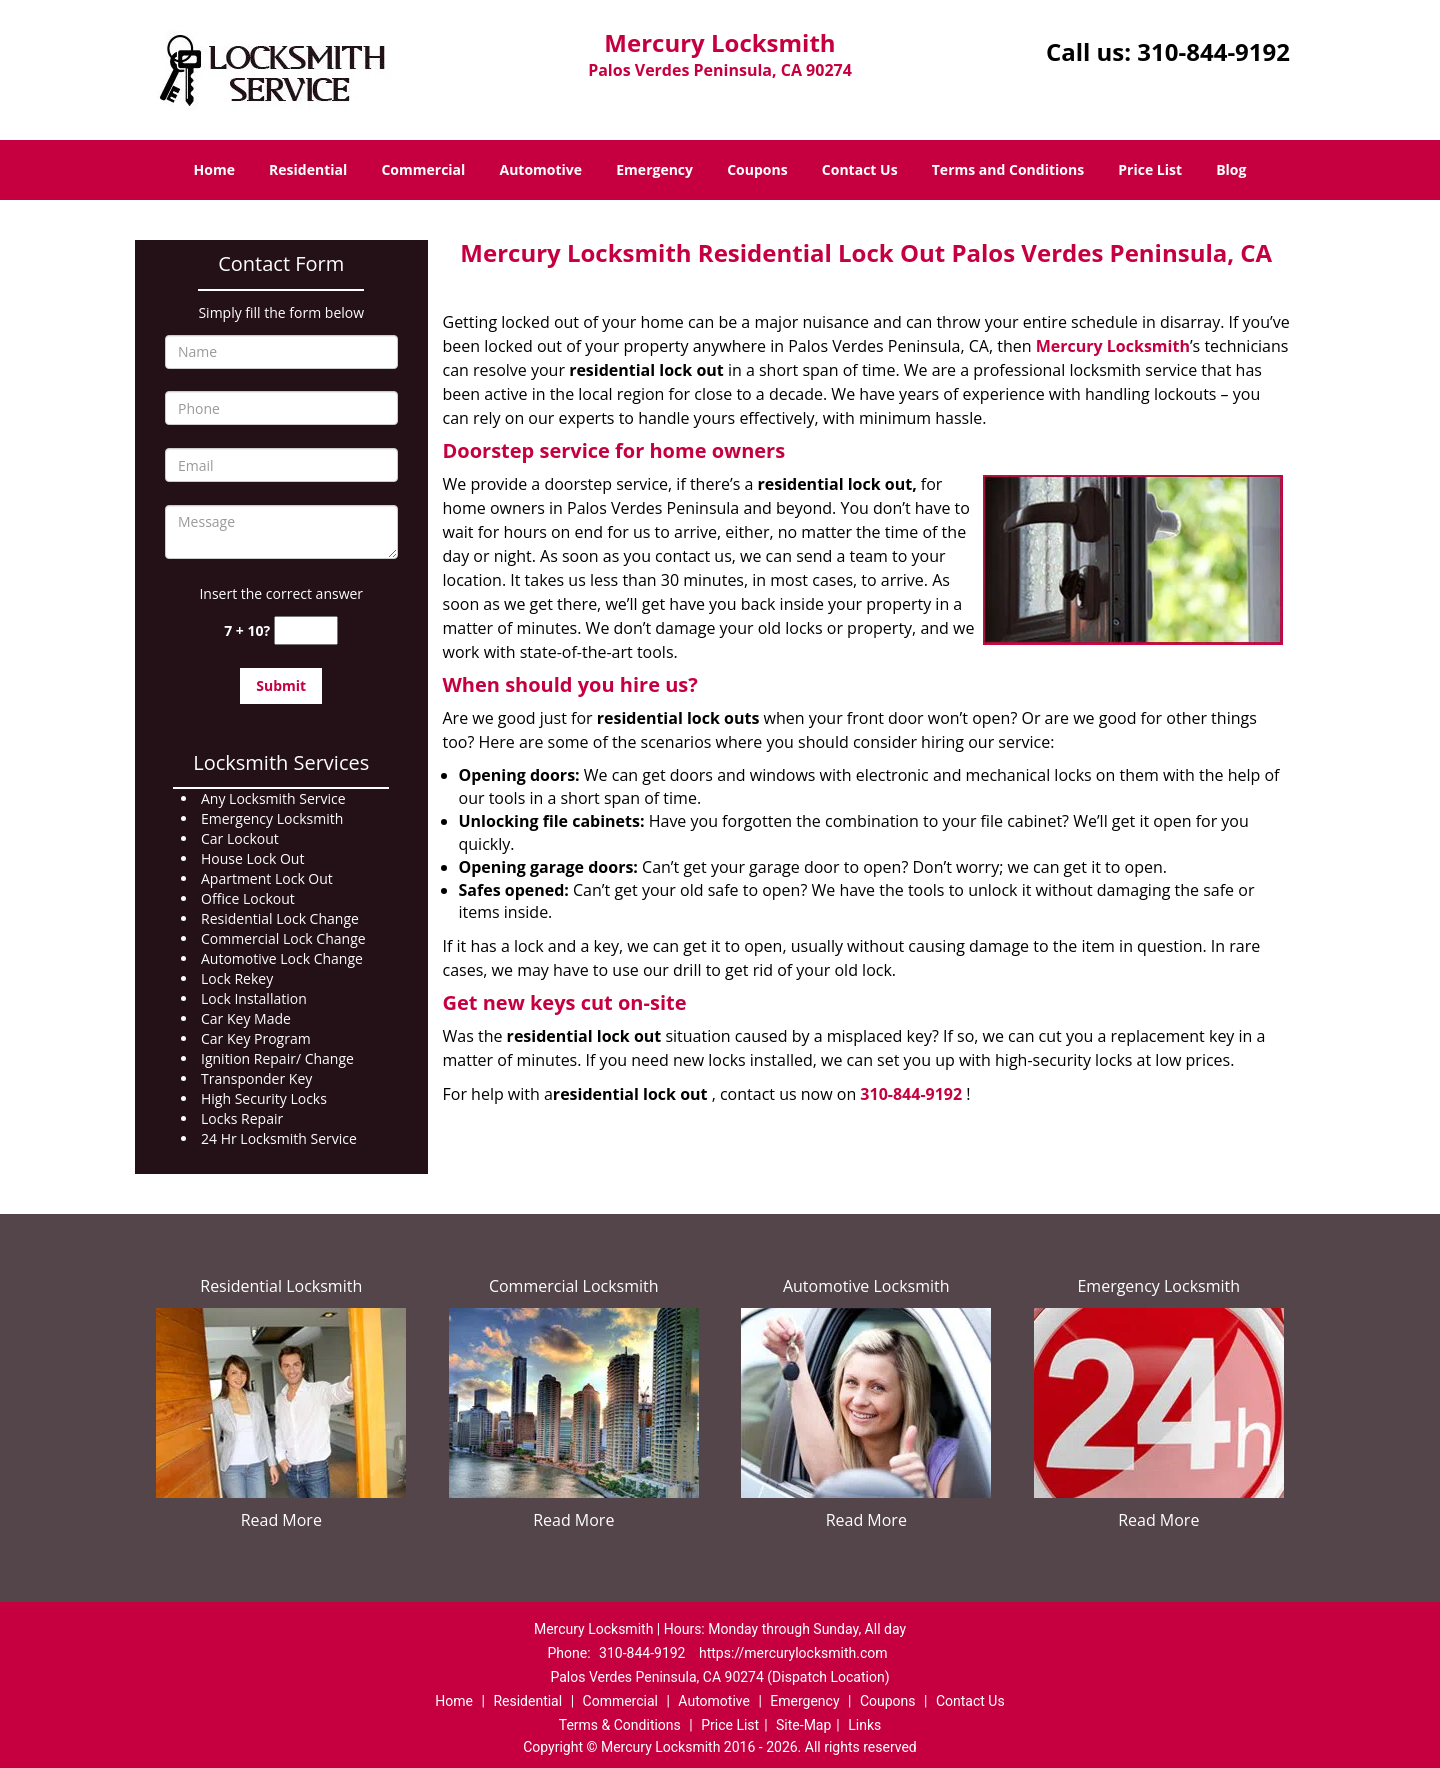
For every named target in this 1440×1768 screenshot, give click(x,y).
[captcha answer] (306, 630)
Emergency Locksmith (1158, 1286)
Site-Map (803, 1725)
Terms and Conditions (1008, 169)
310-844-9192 (1213, 51)
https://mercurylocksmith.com (793, 1653)
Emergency (654, 169)
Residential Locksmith (281, 1286)
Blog (1231, 169)
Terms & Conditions (620, 1725)
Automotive (541, 169)
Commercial (423, 169)
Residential (308, 169)
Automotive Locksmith (866, 1286)
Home (214, 169)
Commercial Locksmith (574, 1286)
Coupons (757, 169)
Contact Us (860, 169)
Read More (281, 1520)
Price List (1150, 169)
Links (864, 1725)
